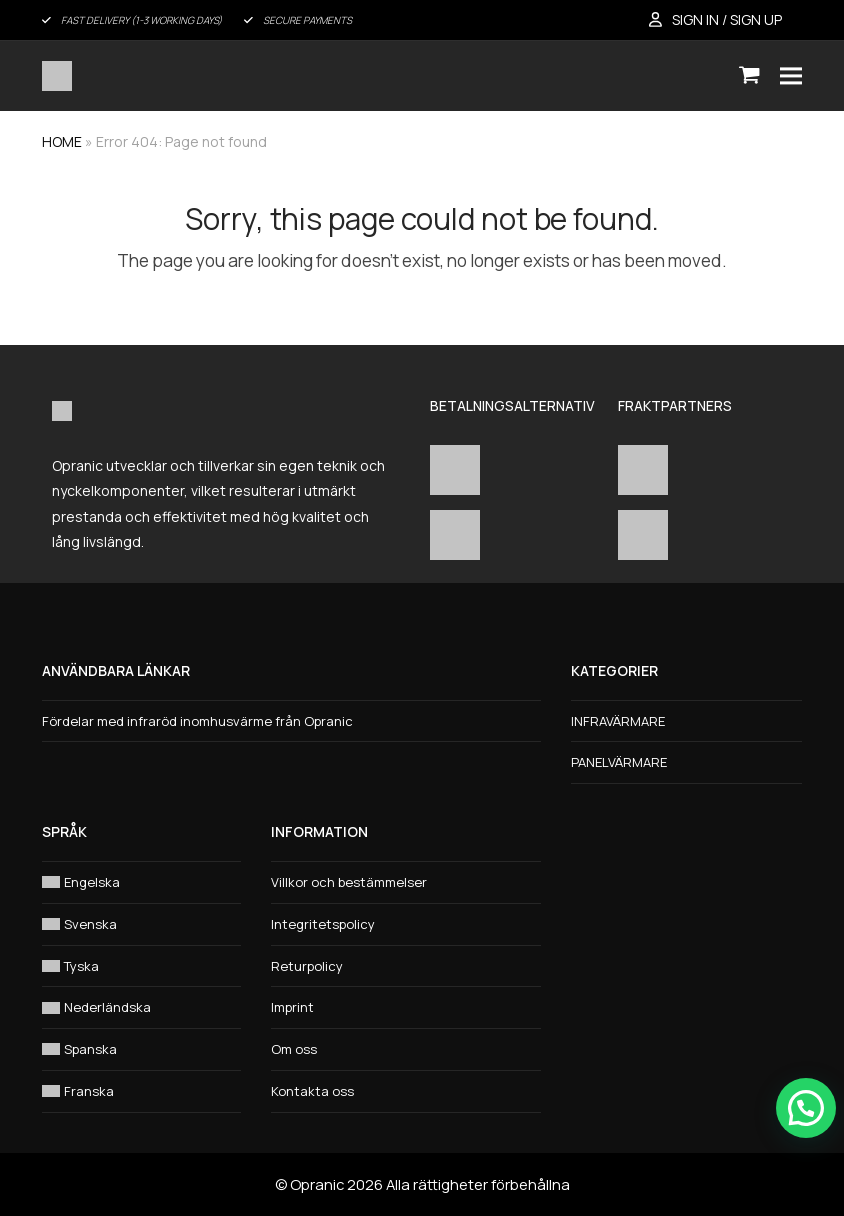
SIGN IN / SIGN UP (727, 19)
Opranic (317, 1184)
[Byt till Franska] (141, 1091)
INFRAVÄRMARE (618, 721)
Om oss (294, 1049)
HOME (62, 141)
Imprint (292, 1007)
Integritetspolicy (323, 924)
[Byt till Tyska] (141, 966)
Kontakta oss (312, 1091)
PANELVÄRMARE (619, 762)
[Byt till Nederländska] (141, 1007)
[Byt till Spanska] (141, 1049)
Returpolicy (307, 966)
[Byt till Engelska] (141, 882)
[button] (749, 75)
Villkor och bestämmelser (349, 882)
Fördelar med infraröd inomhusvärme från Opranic (197, 721)
